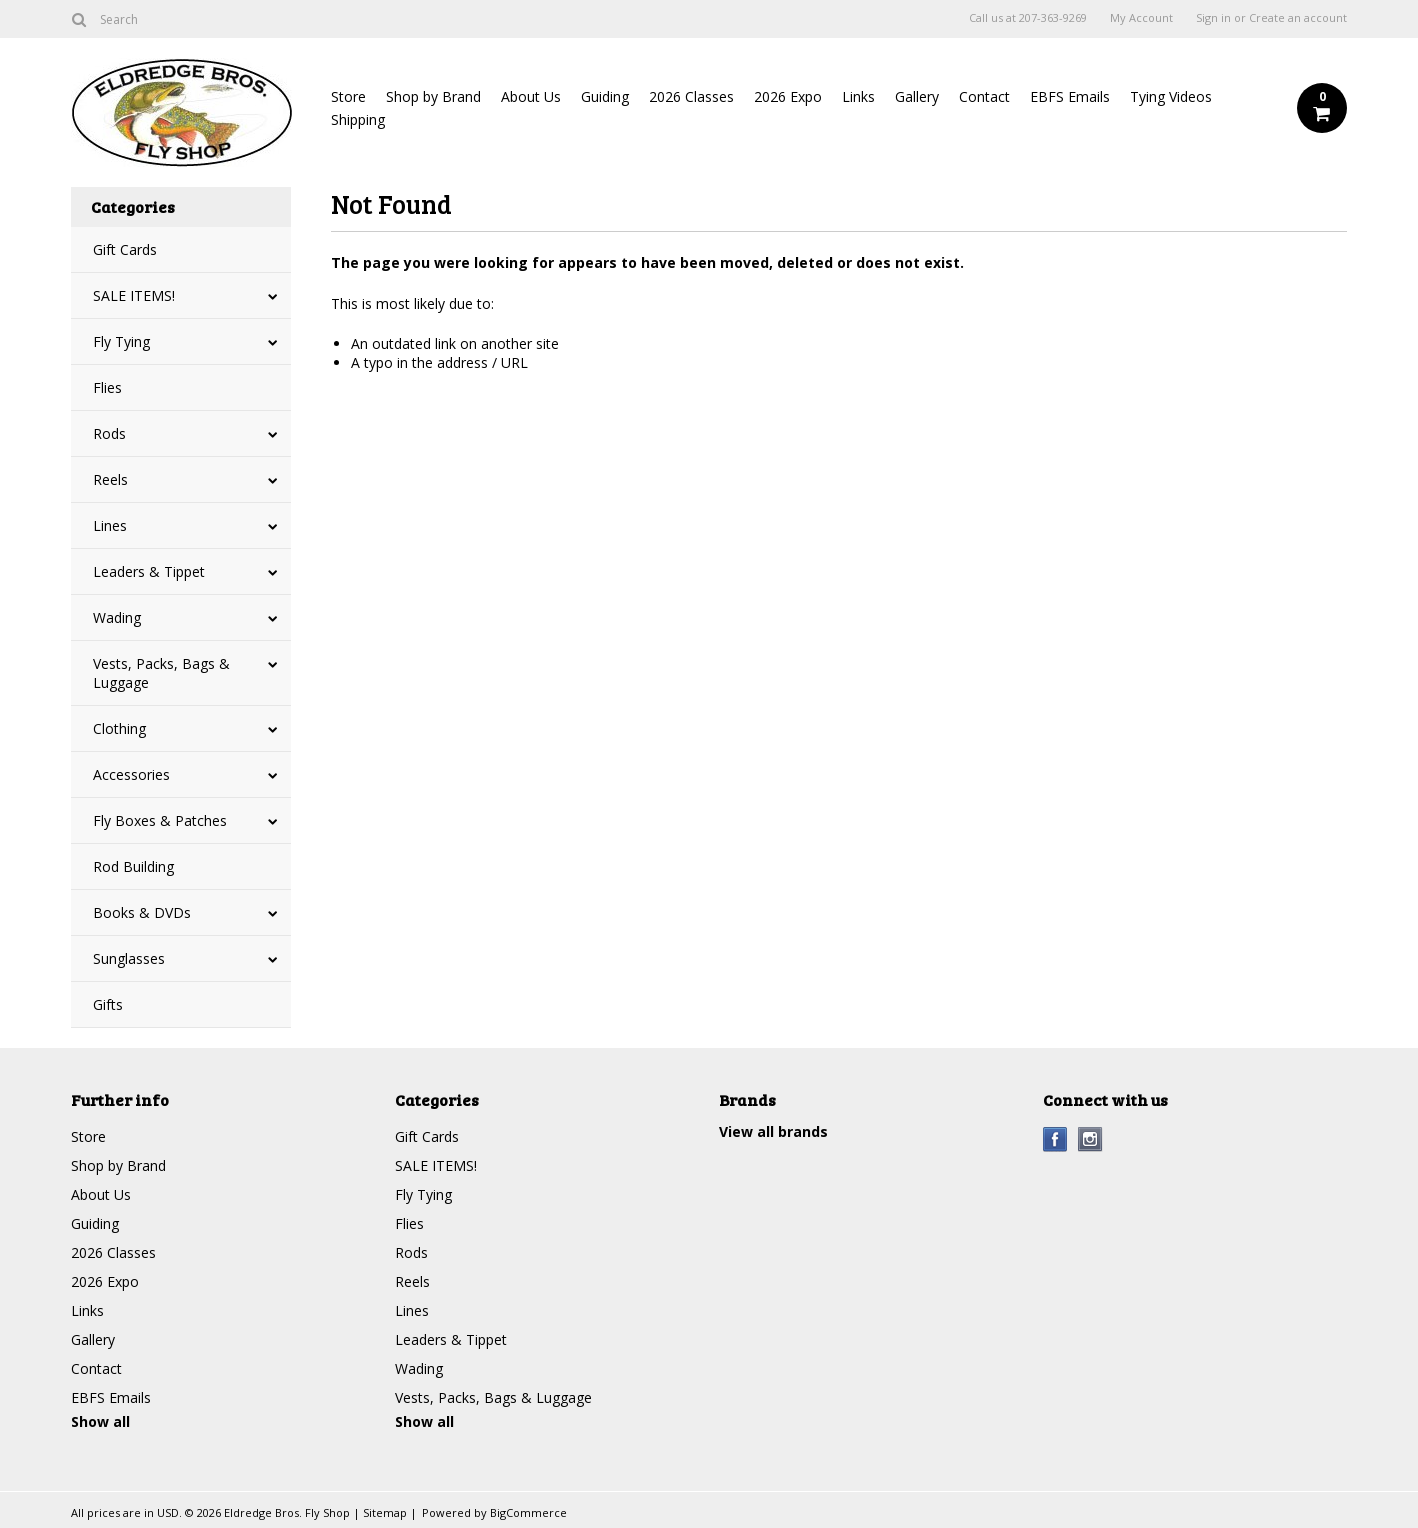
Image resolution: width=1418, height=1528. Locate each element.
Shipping (358, 119)
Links (858, 96)
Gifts (108, 1004)
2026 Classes (691, 96)
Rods (109, 433)
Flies (107, 387)
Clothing (119, 728)
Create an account (1298, 18)
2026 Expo (788, 96)
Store (348, 96)
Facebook (1055, 1139)
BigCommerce (528, 1512)
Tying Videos (1171, 96)
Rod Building (133, 866)
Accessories (131, 774)
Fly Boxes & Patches (160, 820)
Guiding (605, 96)
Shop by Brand (433, 96)
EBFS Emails (1070, 96)
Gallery (917, 96)
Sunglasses (129, 958)
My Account (1141, 18)
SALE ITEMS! (134, 295)
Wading (117, 617)
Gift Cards (125, 249)
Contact (984, 96)
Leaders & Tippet (149, 571)
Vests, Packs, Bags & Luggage (161, 673)
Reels (110, 479)
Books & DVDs (142, 912)
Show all (100, 1421)
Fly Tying (121, 341)
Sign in (1213, 18)
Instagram (1090, 1139)
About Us (531, 96)
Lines (110, 525)
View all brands (773, 1131)
